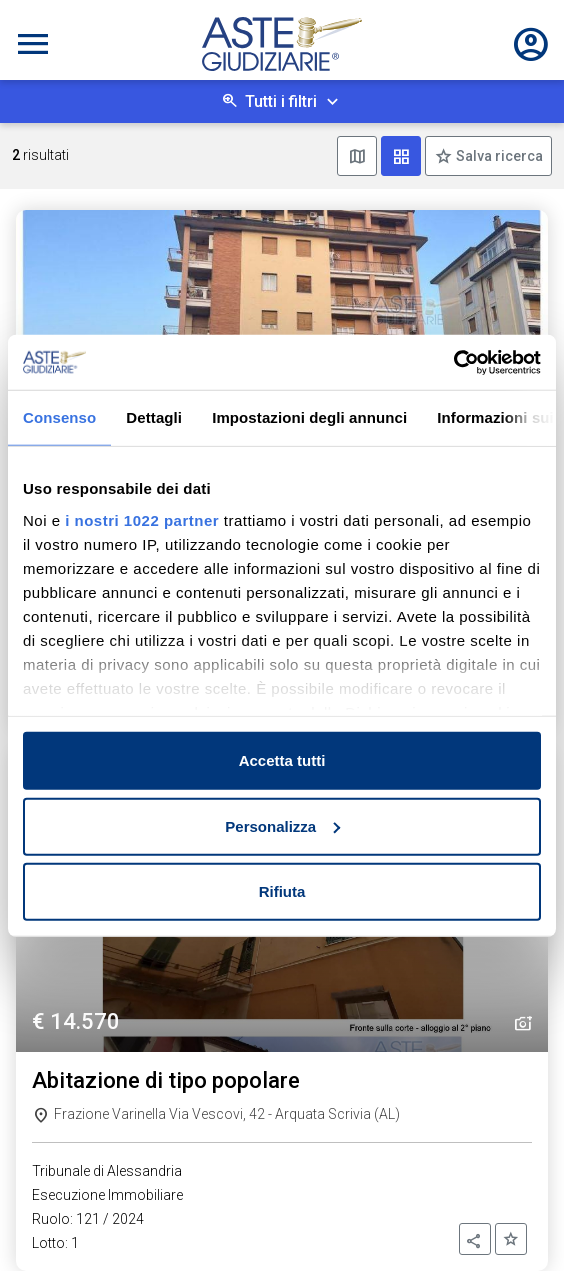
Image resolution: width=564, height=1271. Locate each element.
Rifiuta (282, 891)
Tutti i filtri (281, 101)
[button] (475, 1239)
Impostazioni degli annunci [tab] (309, 417)
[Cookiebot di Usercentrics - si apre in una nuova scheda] (453, 362)
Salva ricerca (498, 156)
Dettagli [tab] (154, 417)
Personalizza (282, 825)
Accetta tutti (282, 760)
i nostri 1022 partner (142, 519)
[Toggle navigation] (33, 44)
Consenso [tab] (59, 417)
